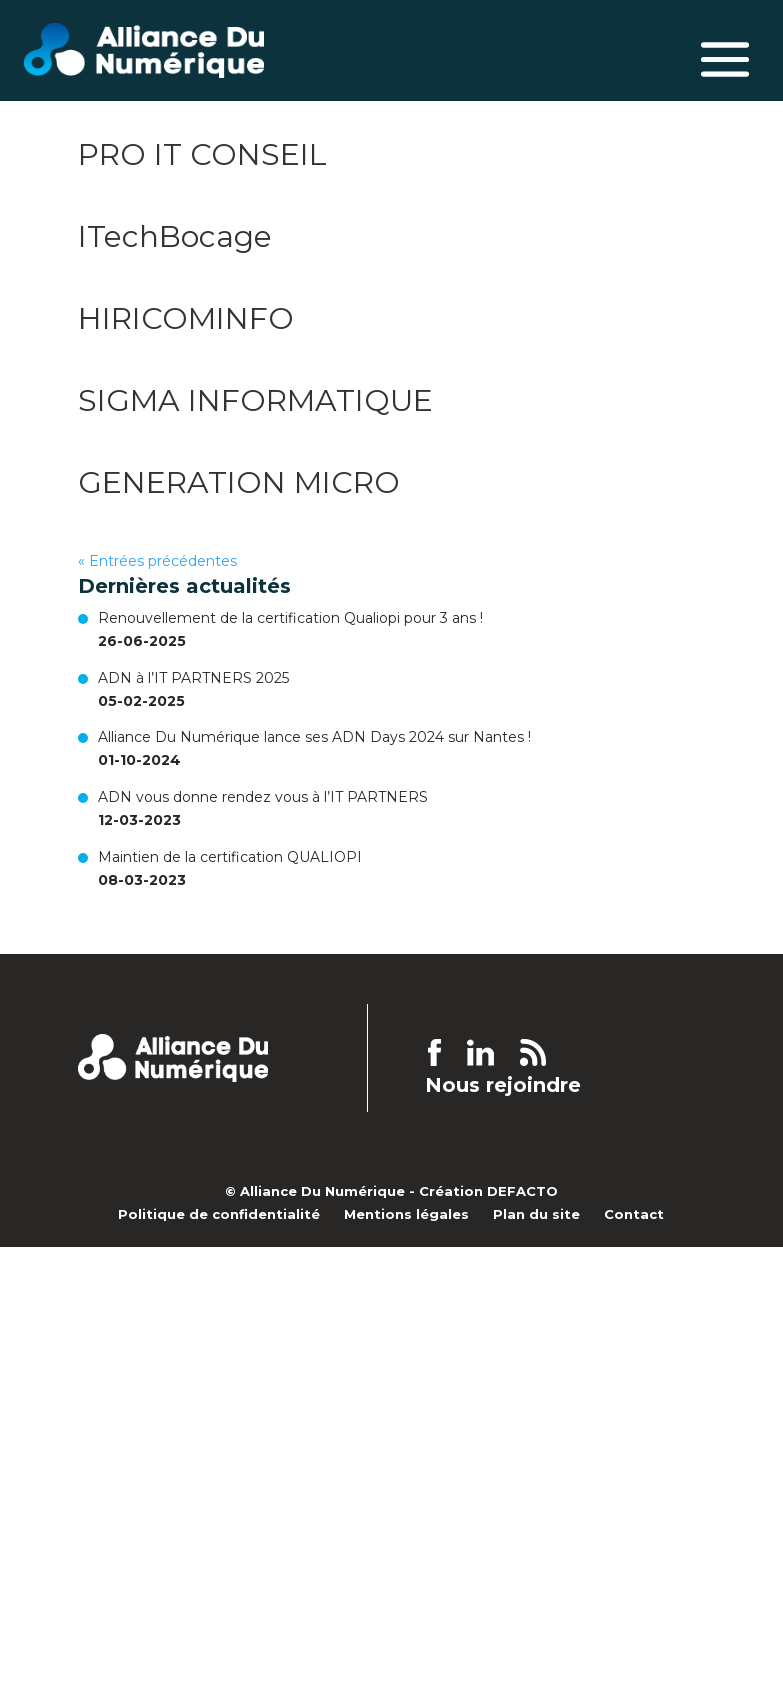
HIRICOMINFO (186, 318)
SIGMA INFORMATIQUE (255, 400)
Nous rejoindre (503, 1085)
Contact (634, 1214)
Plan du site (536, 1214)
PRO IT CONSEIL (202, 154)
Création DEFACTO (488, 1191)
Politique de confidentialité (219, 1214)
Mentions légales (406, 1214)
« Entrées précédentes (157, 561)
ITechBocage (175, 236)
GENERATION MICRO (239, 482)
